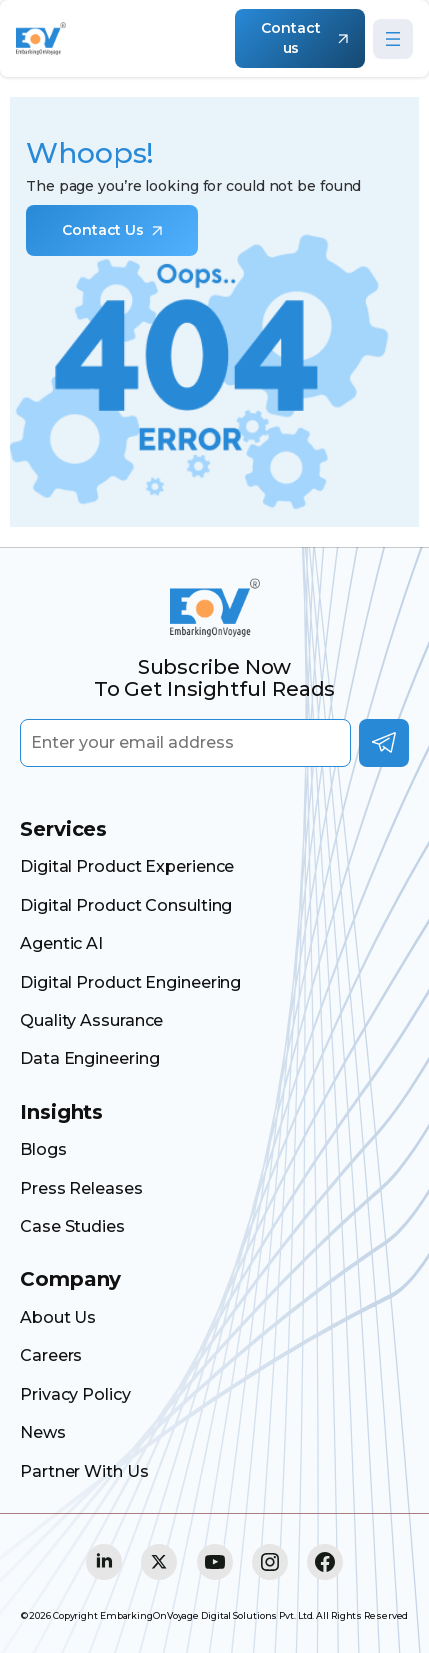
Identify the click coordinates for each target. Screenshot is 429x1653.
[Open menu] (393, 39)
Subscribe (384, 743)
